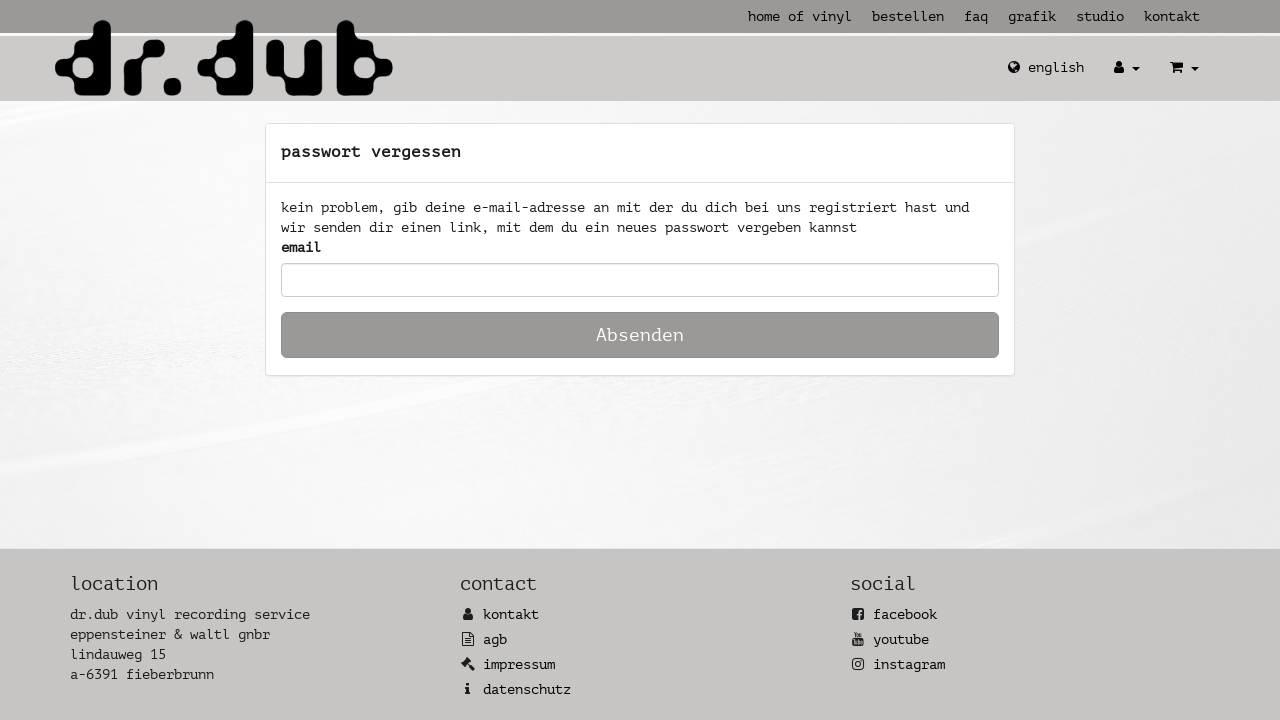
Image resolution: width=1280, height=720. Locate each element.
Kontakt (1172, 16)
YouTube (901, 639)
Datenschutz (527, 689)
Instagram (909, 664)
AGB (495, 639)
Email (301, 247)
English (1046, 67)
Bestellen (908, 16)
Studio (1100, 16)
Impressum (519, 664)
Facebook (905, 614)
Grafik (1032, 16)
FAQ (976, 16)
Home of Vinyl (800, 16)
